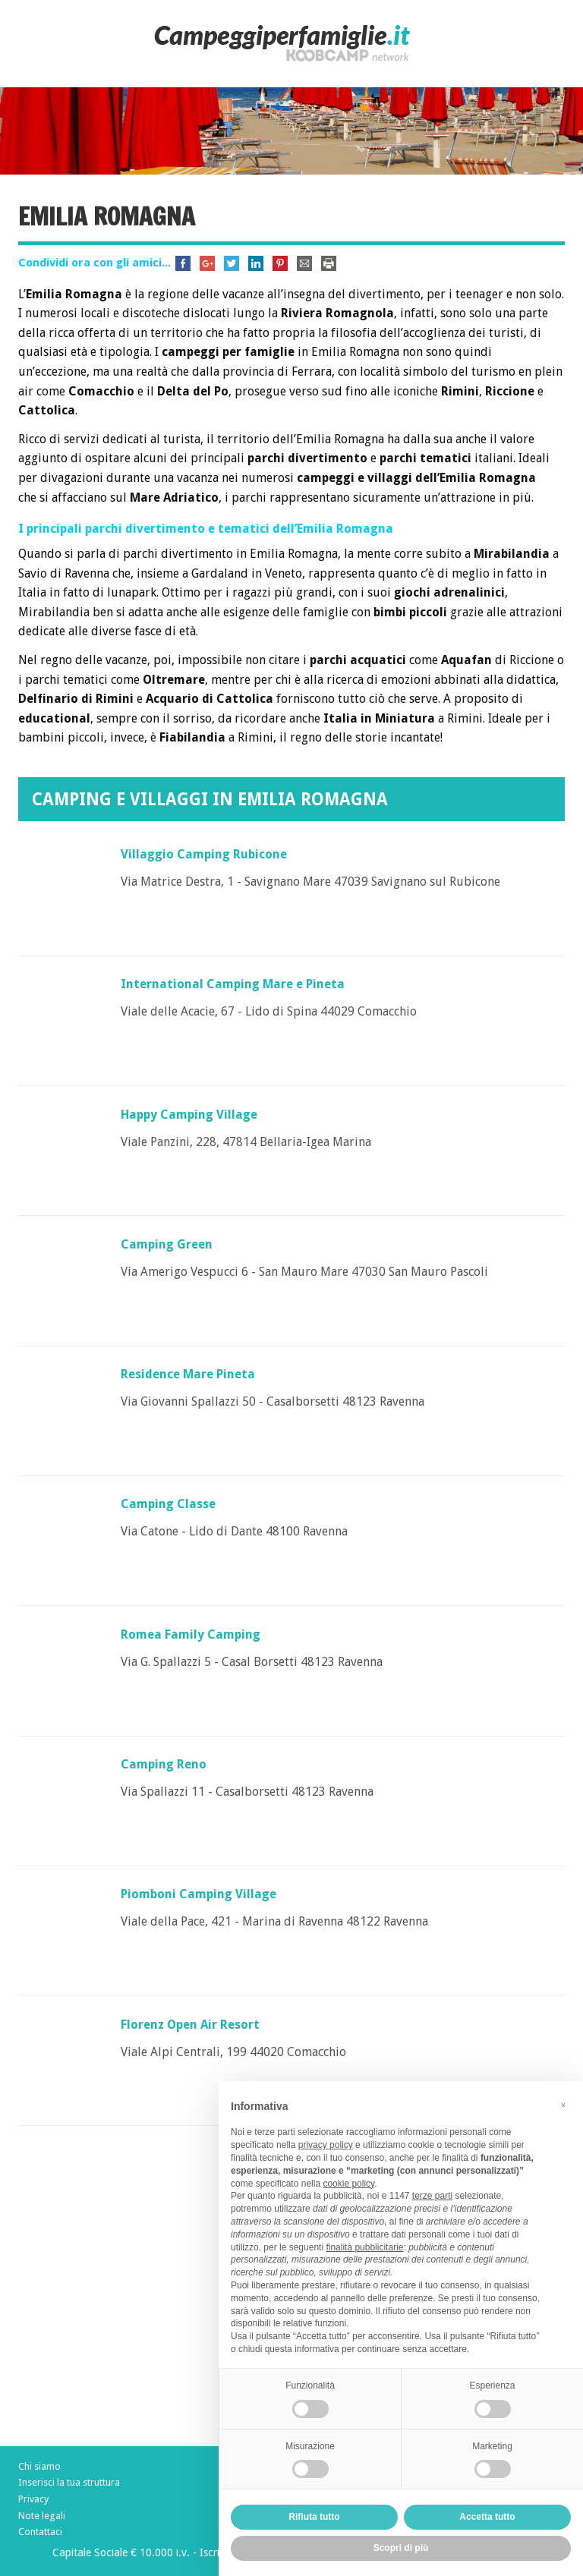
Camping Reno (163, 1764)
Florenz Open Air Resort (190, 2024)
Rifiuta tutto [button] (313, 2516)
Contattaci (40, 2531)
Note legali (41, 2515)
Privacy (33, 2499)
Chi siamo (39, 2466)
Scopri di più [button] (401, 2548)
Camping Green (167, 1244)
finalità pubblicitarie (364, 2247)
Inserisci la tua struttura (69, 2482)
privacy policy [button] (325, 2145)
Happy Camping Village (189, 1114)
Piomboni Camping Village (198, 1894)
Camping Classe (168, 1504)
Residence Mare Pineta (188, 1374)
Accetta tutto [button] (487, 2516)
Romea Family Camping (190, 1634)
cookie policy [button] (348, 2183)
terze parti (432, 2195)
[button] (563, 2105)
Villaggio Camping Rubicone (204, 854)
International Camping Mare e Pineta (233, 984)
